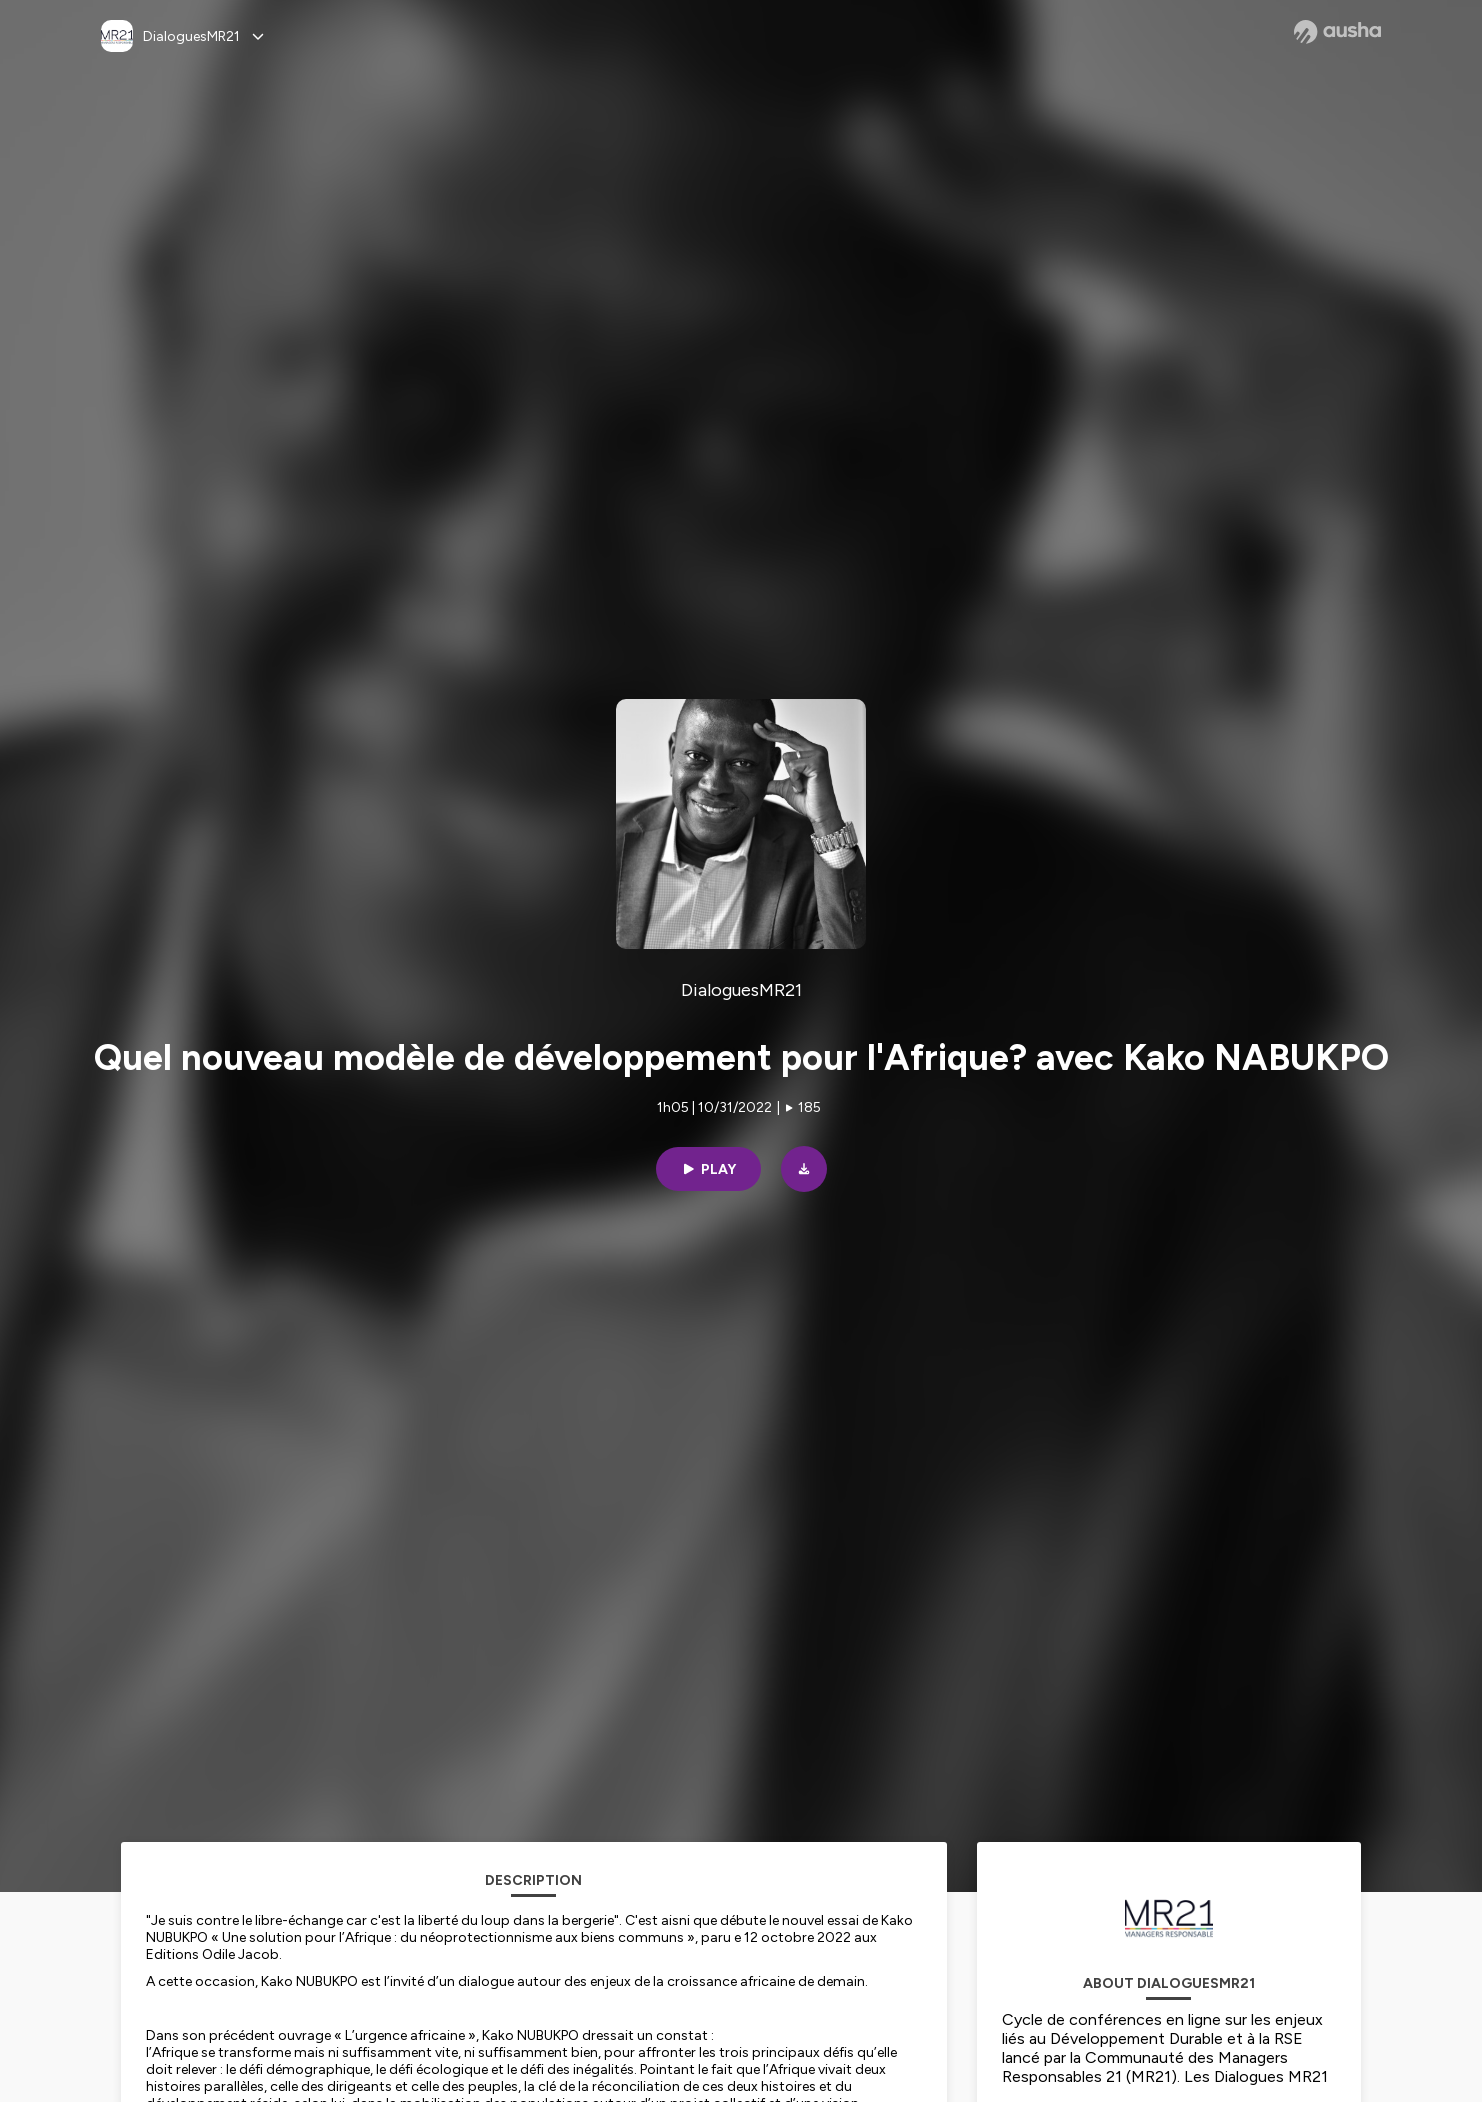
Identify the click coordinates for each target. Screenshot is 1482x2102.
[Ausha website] (1337, 32)
